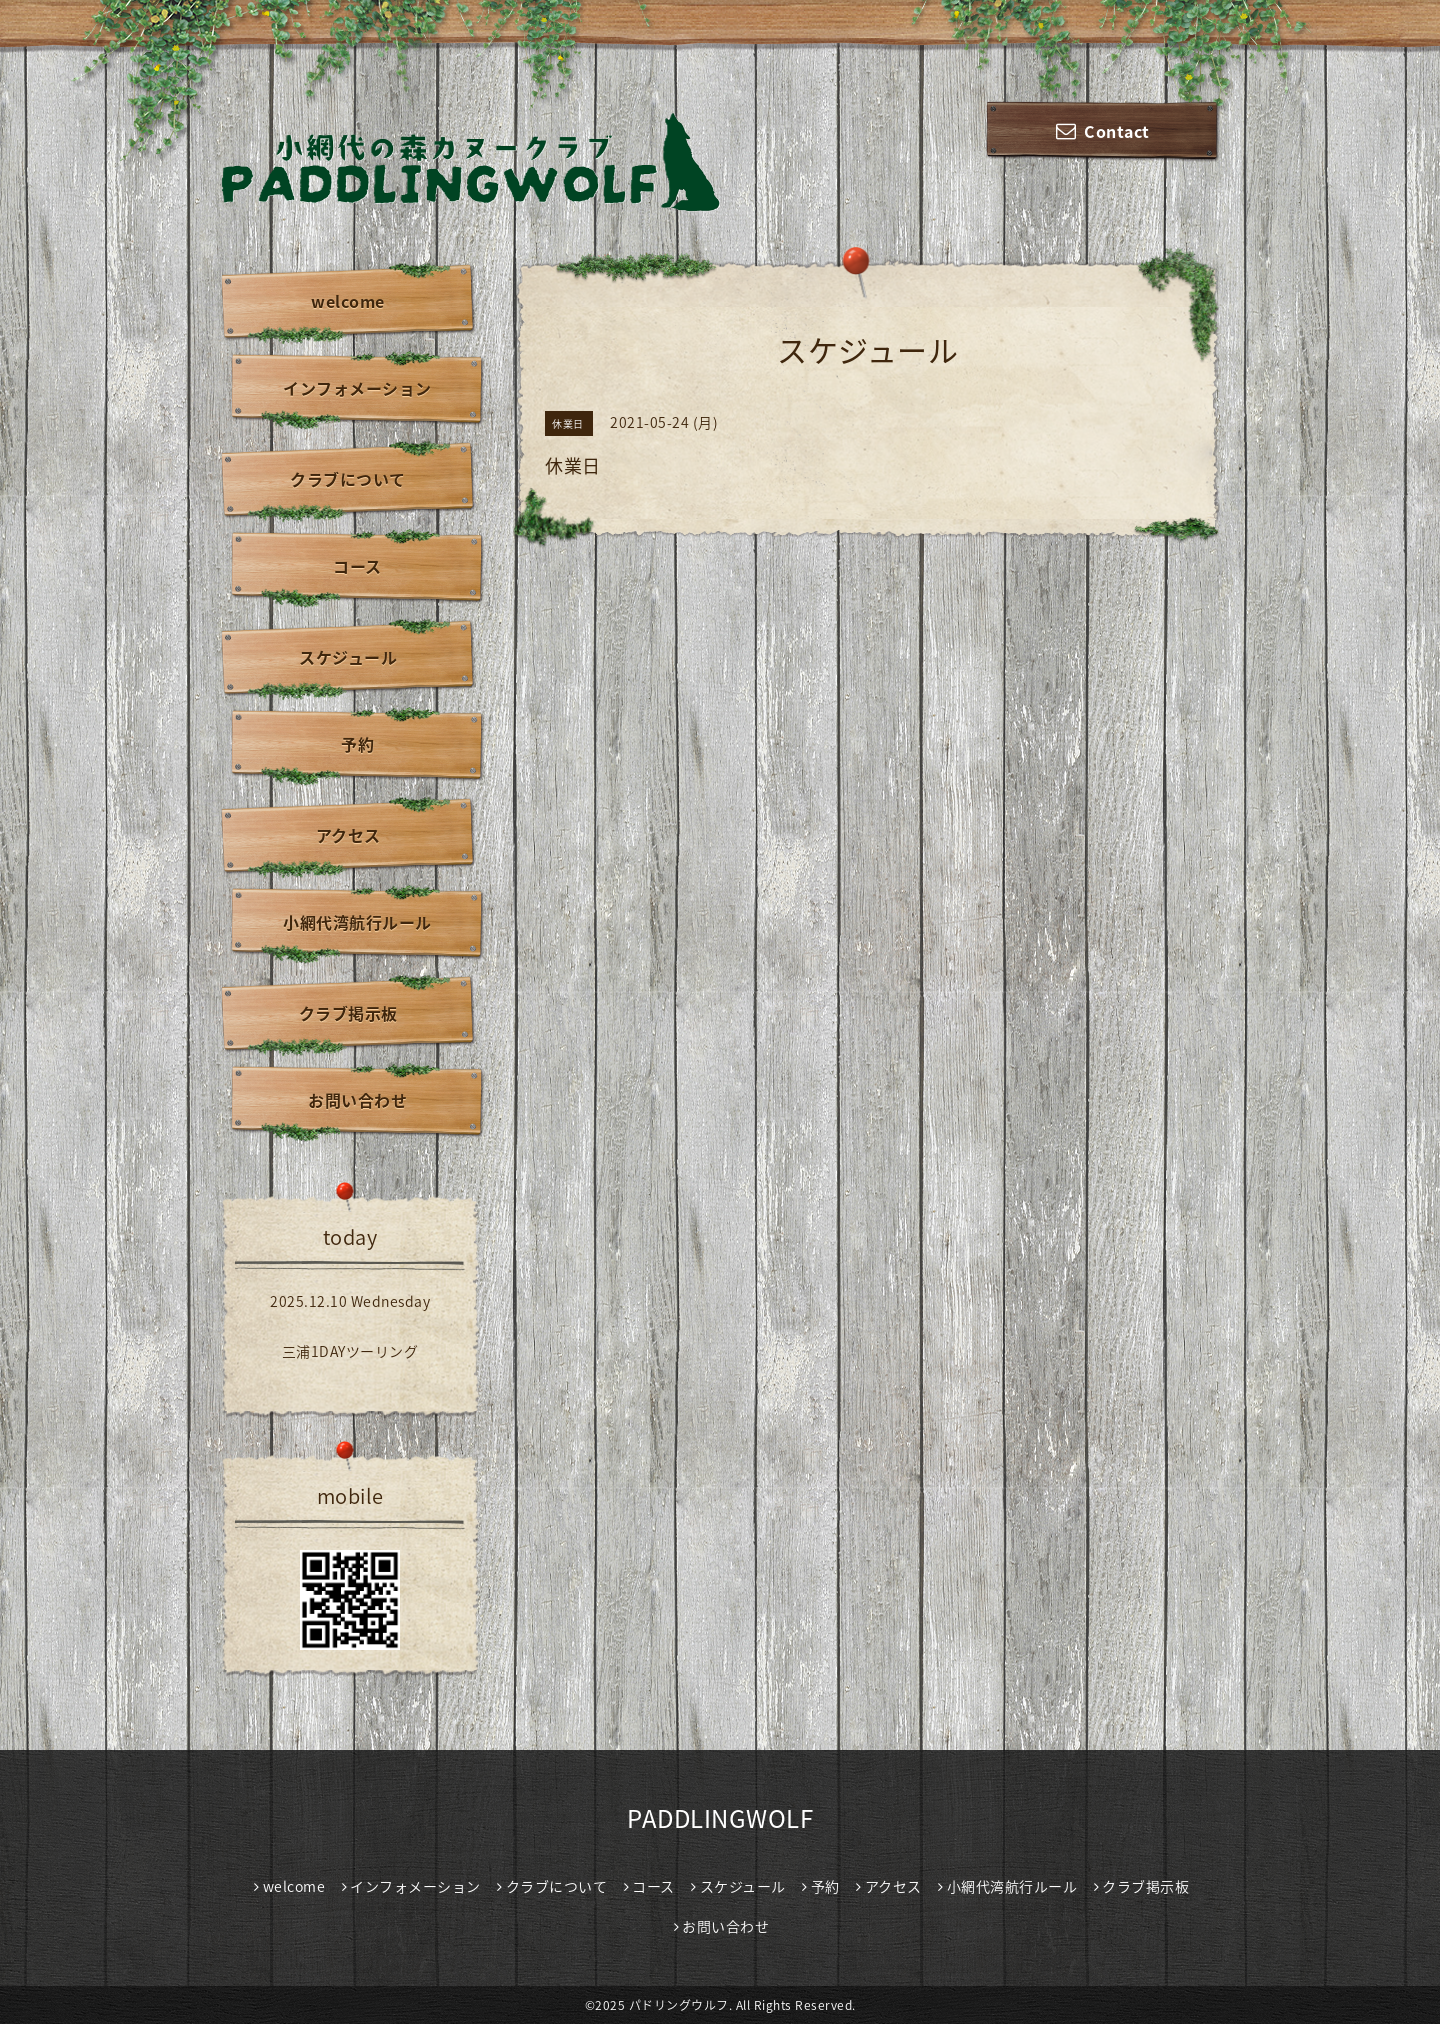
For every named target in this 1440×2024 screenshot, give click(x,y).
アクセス (348, 835)
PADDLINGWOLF (720, 1818)
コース (357, 566)
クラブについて (348, 479)
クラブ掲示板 (348, 1013)
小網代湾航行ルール (357, 922)
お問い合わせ (357, 1100)
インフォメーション (357, 388)
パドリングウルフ (679, 2005)
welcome (348, 301)
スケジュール (348, 657)
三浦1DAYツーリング (350, 1351)
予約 (357, 744)
